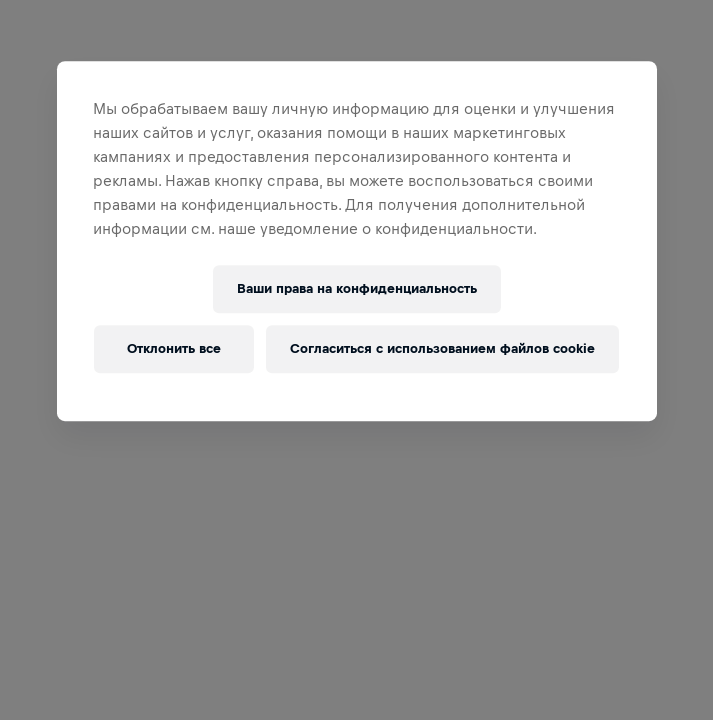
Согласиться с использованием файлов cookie (442, 348)
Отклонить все (174, 348)
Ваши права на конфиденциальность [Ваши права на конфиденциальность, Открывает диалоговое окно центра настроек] (357, 288)
